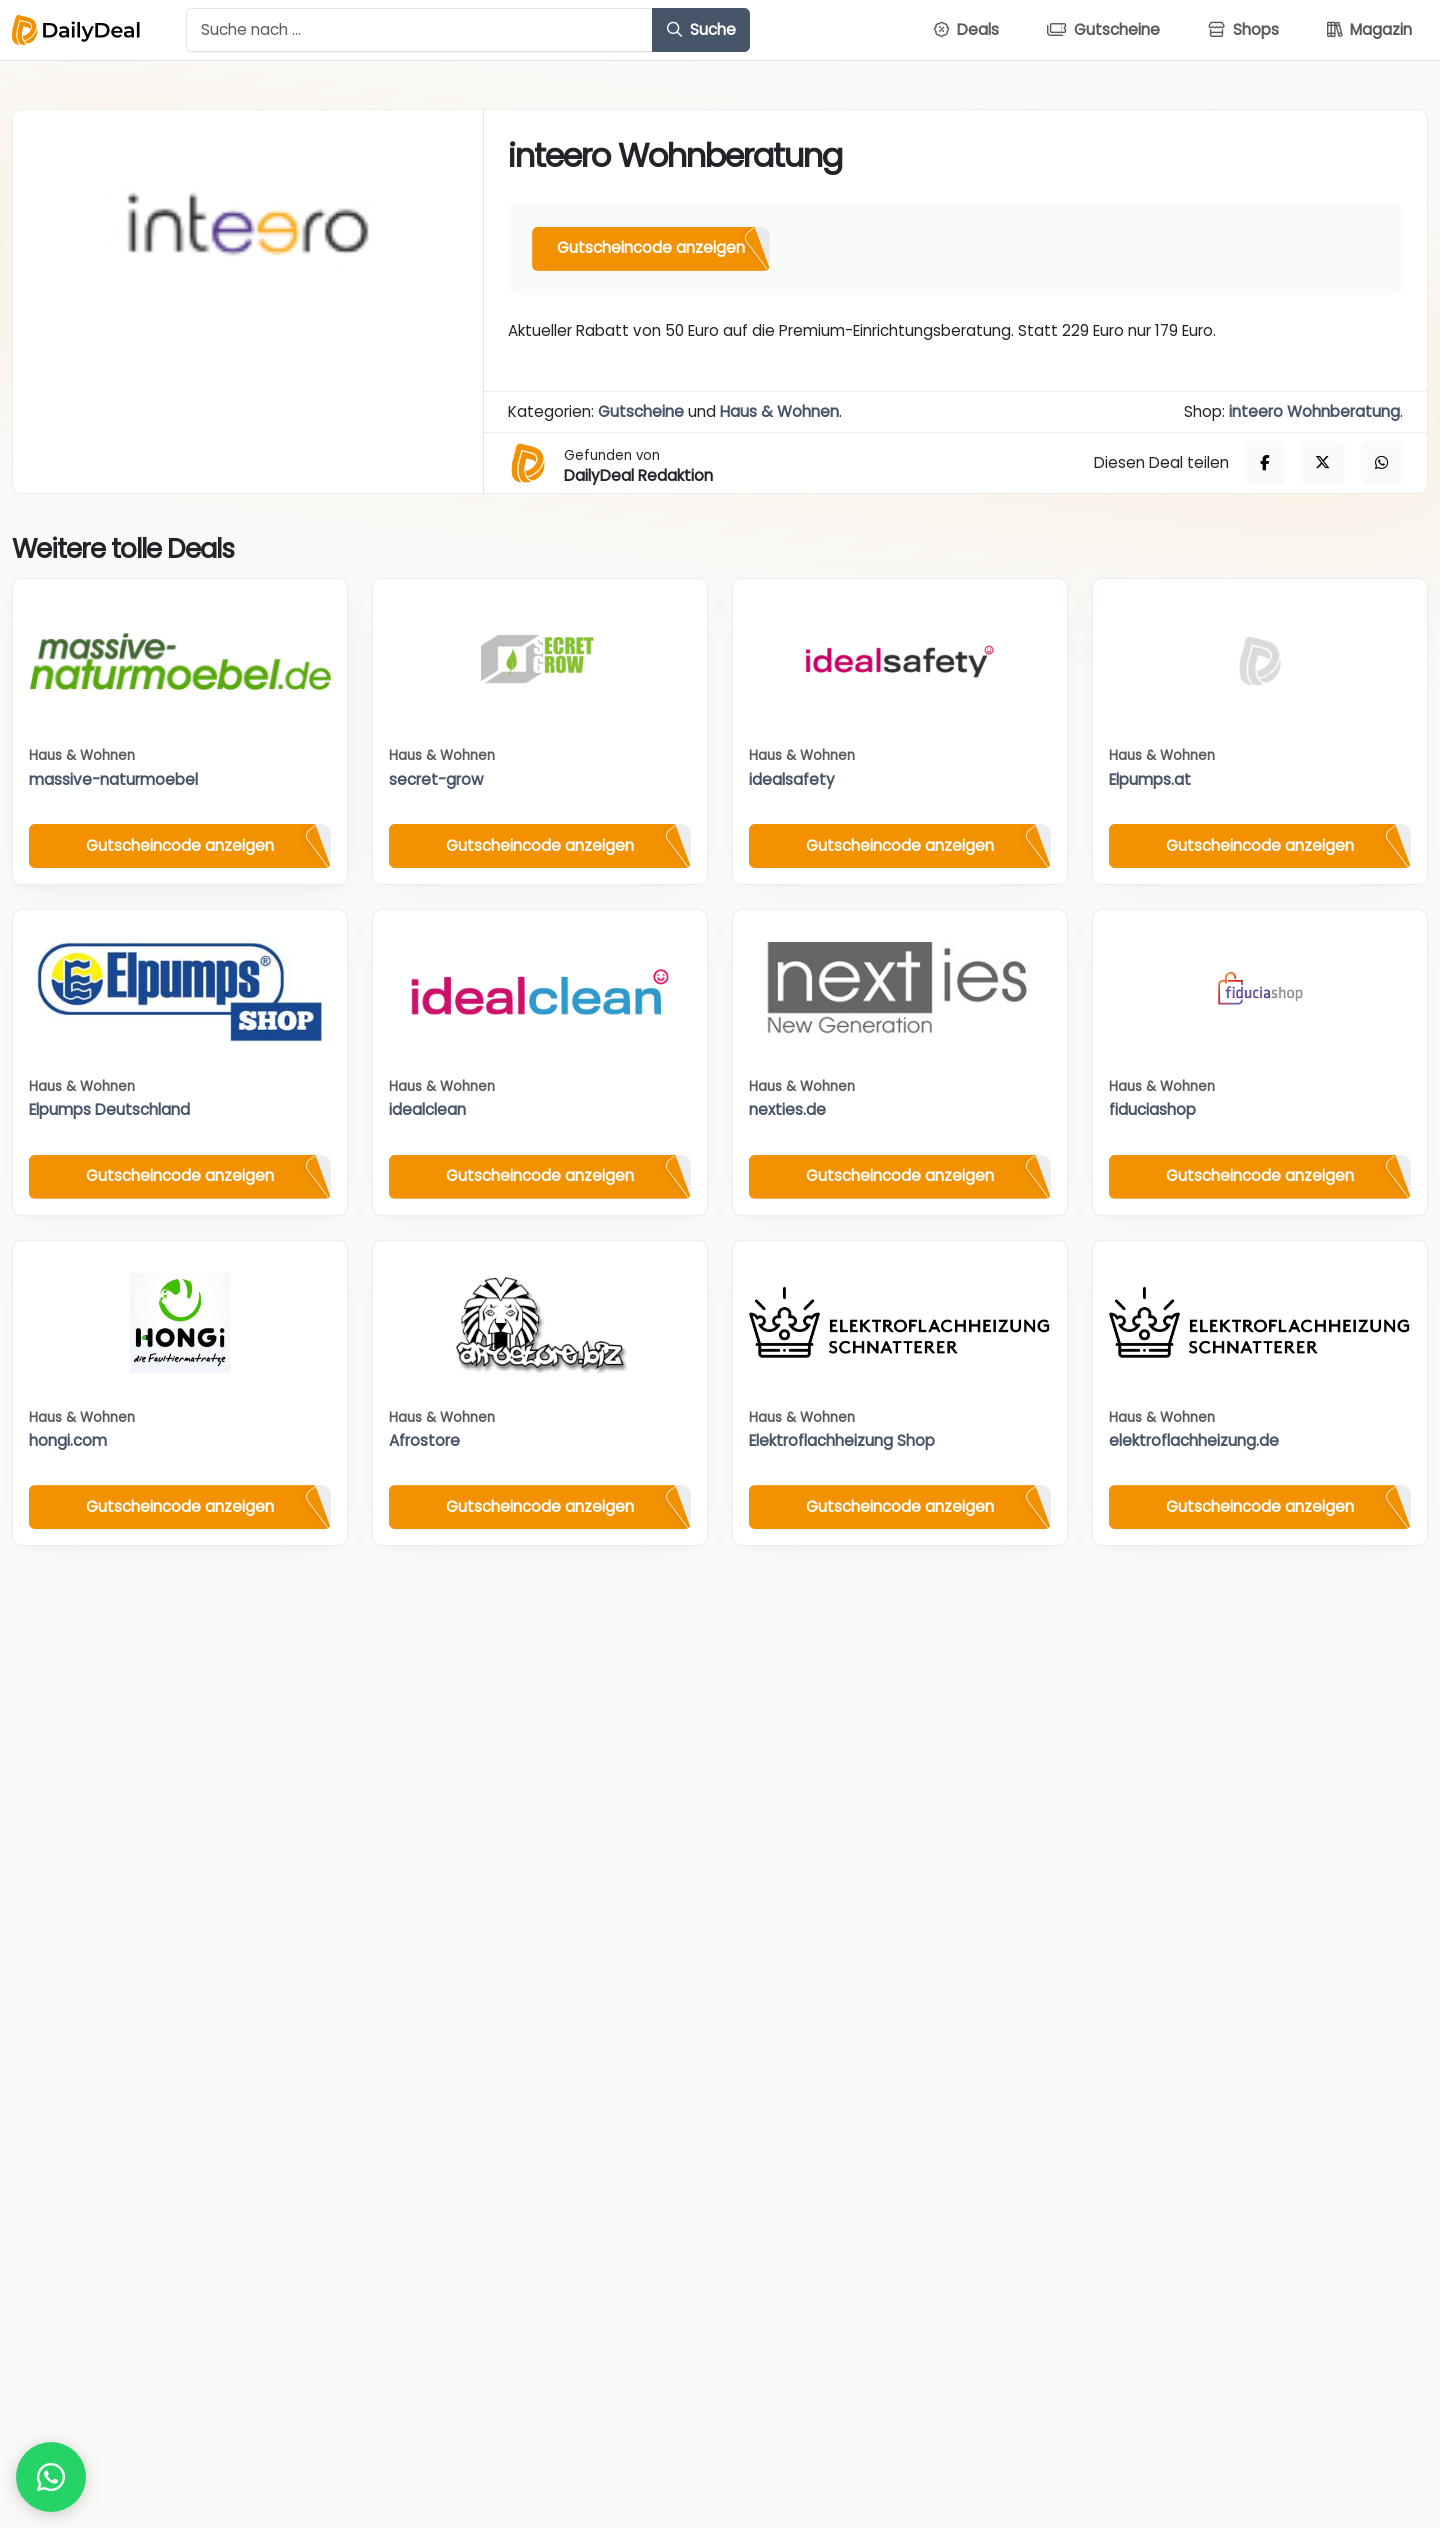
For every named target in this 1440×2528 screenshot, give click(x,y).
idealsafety (792, 779)
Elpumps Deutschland (109, 1109)
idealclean (427, 1109)
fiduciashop (1152, 1109)
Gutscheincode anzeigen (651, 247)
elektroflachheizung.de (1194, 1440)
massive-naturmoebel (113, 779)
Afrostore (424, 1440)
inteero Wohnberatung (1314, 411)
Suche (701, 29)
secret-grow (436, 779)
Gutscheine (641, 411)
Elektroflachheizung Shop (842, 1440)
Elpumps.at (1150, 779)
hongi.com (68, 1440)
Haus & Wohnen (779, 411)
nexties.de (787, 1109)
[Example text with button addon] (419, 30)
